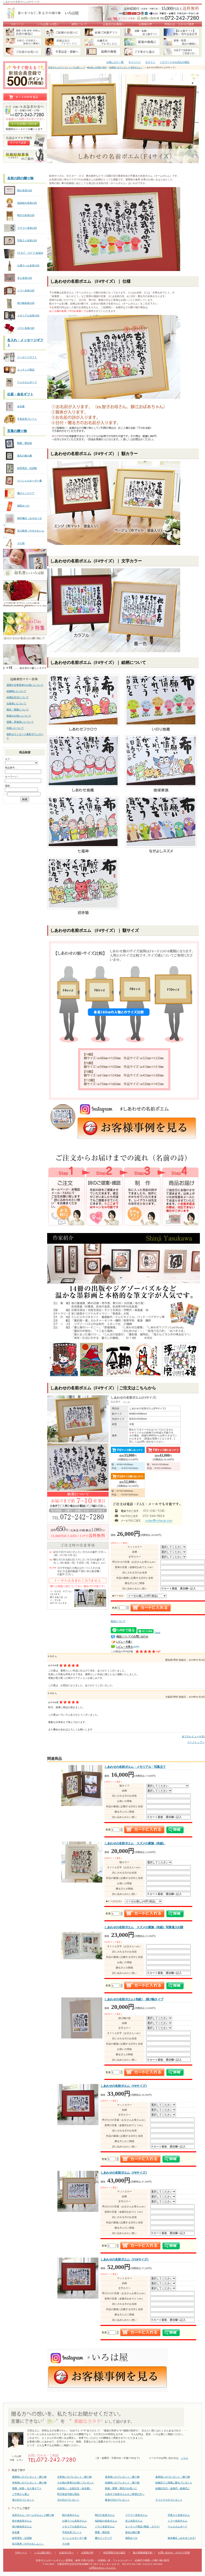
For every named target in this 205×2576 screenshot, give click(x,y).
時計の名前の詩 (18, 215)
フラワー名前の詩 (20, 227)
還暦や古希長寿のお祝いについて (25, 685)
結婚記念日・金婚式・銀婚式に (172, 2488)
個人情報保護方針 (143, 2552)
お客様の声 (145, 24)
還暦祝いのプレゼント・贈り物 (29, 2476)
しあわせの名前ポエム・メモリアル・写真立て (135, 1767)
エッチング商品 (18, 369)
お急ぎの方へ (66, 2552)
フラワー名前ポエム (136, 2515)
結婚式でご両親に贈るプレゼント (173, 2482)
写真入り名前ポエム (179, 2515)
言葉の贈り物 (17, 431)
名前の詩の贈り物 (20, 178)
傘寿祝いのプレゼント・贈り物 (172, 2476)
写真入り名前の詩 (20, 240)
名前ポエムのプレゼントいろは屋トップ (66, 67)
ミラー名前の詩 (18, 290)
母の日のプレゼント (23, 2499)
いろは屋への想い (48, 24)
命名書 (14, 406)
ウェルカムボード (20, 382)
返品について (118, 1621)
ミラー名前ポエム (177, 2520)
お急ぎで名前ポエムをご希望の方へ (124, 2494)
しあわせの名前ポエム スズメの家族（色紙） (135, 1844)
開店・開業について (18, 709)
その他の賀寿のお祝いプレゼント (75, 2482)
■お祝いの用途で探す (97, 67)
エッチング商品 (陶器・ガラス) (142, 2526)
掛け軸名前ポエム (22, 2526)
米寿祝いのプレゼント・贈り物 (29, 2482)
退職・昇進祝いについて (20, 722)
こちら (184, 2458)
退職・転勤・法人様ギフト (27, 2488)
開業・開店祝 (17, 443)
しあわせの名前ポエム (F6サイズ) (123, 2086)
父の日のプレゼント (68, 2499)
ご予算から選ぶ (20, 2494)
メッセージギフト (20, 357)
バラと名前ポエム (105, 2526)
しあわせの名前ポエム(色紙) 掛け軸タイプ (133, 2000)
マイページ (134, 62)
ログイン (150, 62)
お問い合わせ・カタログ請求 (174, 2552)
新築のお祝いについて (19, 715)
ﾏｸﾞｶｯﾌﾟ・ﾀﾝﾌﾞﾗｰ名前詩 (23, 253)
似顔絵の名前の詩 (20, 202)
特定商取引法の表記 (114, 2552)
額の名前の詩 (17, 190)
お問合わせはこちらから (102, 2567)
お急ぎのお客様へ (113, 24)
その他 (14, 543)
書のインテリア (18, 493)
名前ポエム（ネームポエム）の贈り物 (33, 2515)
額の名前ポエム (70, 2515)
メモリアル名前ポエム (74, 2526)
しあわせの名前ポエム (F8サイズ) (123, 2173)
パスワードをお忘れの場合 (174, 62)
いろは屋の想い (43, 2552)
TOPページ (17, 24)
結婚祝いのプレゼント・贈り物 (122, 2482)
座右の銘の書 (17, 455)
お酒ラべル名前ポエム (74, 2520)
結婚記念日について (18, 697)
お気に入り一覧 (115, 62)
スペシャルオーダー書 (22, 480)
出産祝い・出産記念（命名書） (74, 2488)
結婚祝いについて (16, 691)
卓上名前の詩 (17, 278)
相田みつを (16, 505)
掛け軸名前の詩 (18, 303)
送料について (79, 24)
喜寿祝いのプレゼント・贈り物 (122, 2476)
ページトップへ (195, 1742)
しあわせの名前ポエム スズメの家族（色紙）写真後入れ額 (143, 1928)
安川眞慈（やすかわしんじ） (28, 2543)
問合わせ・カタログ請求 (179, 24)
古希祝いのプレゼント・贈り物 (74, 2476)
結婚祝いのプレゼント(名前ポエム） (126, 67)
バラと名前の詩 (25, 328)
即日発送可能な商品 (68, 2494)
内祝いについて (15, 728)
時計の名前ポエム (105, 2515)
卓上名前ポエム (133, 2520)
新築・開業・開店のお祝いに (121, 2488)
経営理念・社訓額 (20, 468)
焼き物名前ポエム (22, 2520)
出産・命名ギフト (20, 394)
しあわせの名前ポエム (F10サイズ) (124, 2260)
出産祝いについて (16, 703)
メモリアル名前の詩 (21, 315)
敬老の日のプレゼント (117, 2499)
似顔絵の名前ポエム (106, 2520)
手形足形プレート (20, 419)
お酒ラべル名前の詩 (21, 265)
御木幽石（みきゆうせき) (182, 2538)
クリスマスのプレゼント (168, 2499)
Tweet (157, 1632)
